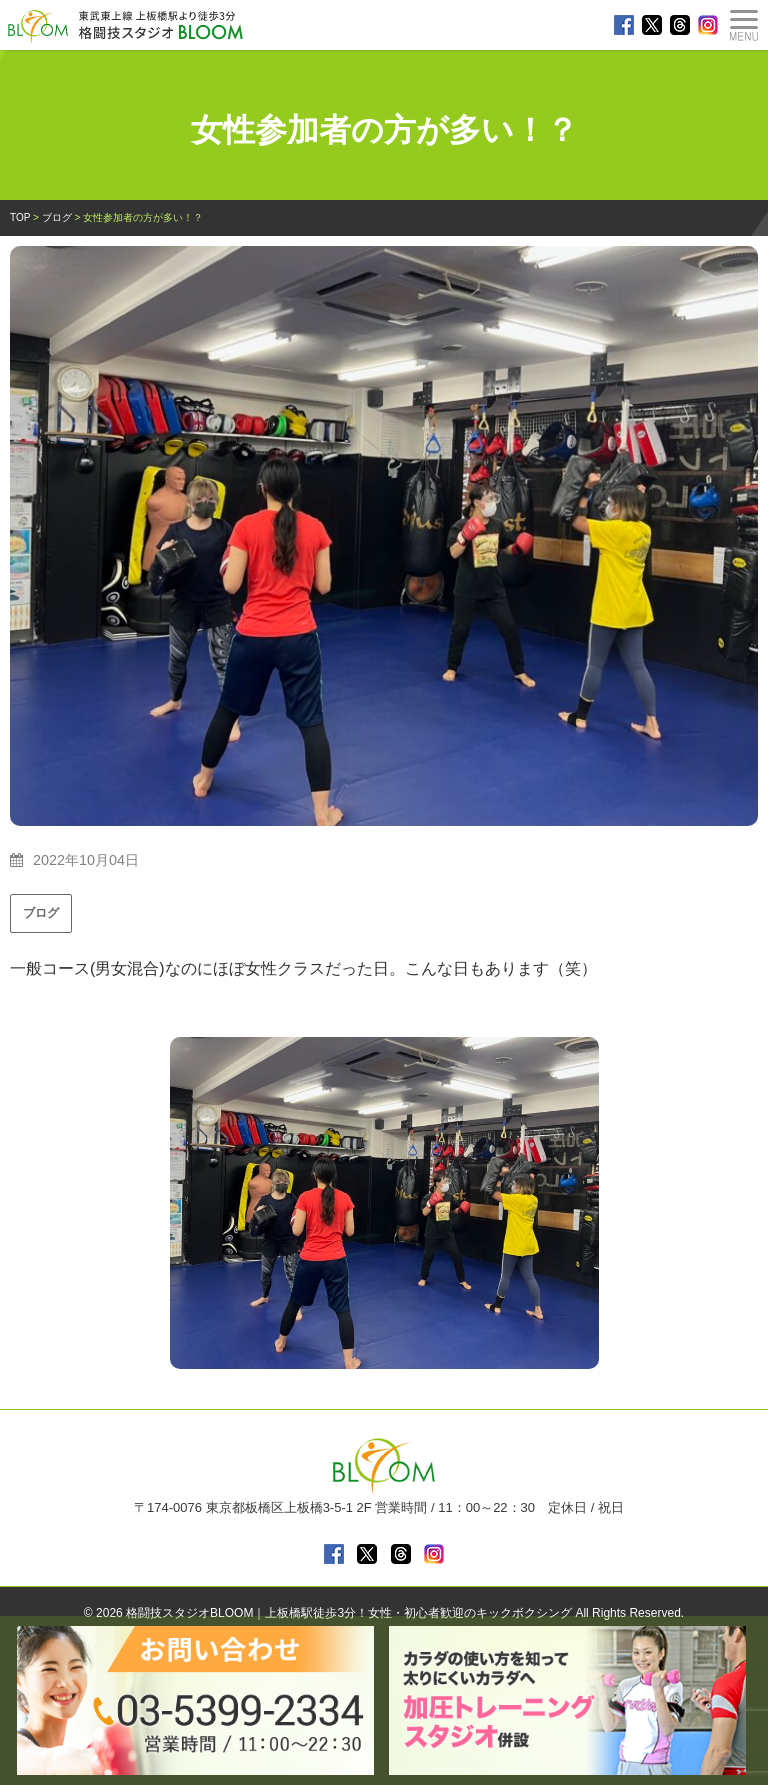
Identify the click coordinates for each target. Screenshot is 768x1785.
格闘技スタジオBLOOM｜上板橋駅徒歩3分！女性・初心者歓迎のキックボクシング (349, 1613)
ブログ (41, 913)
